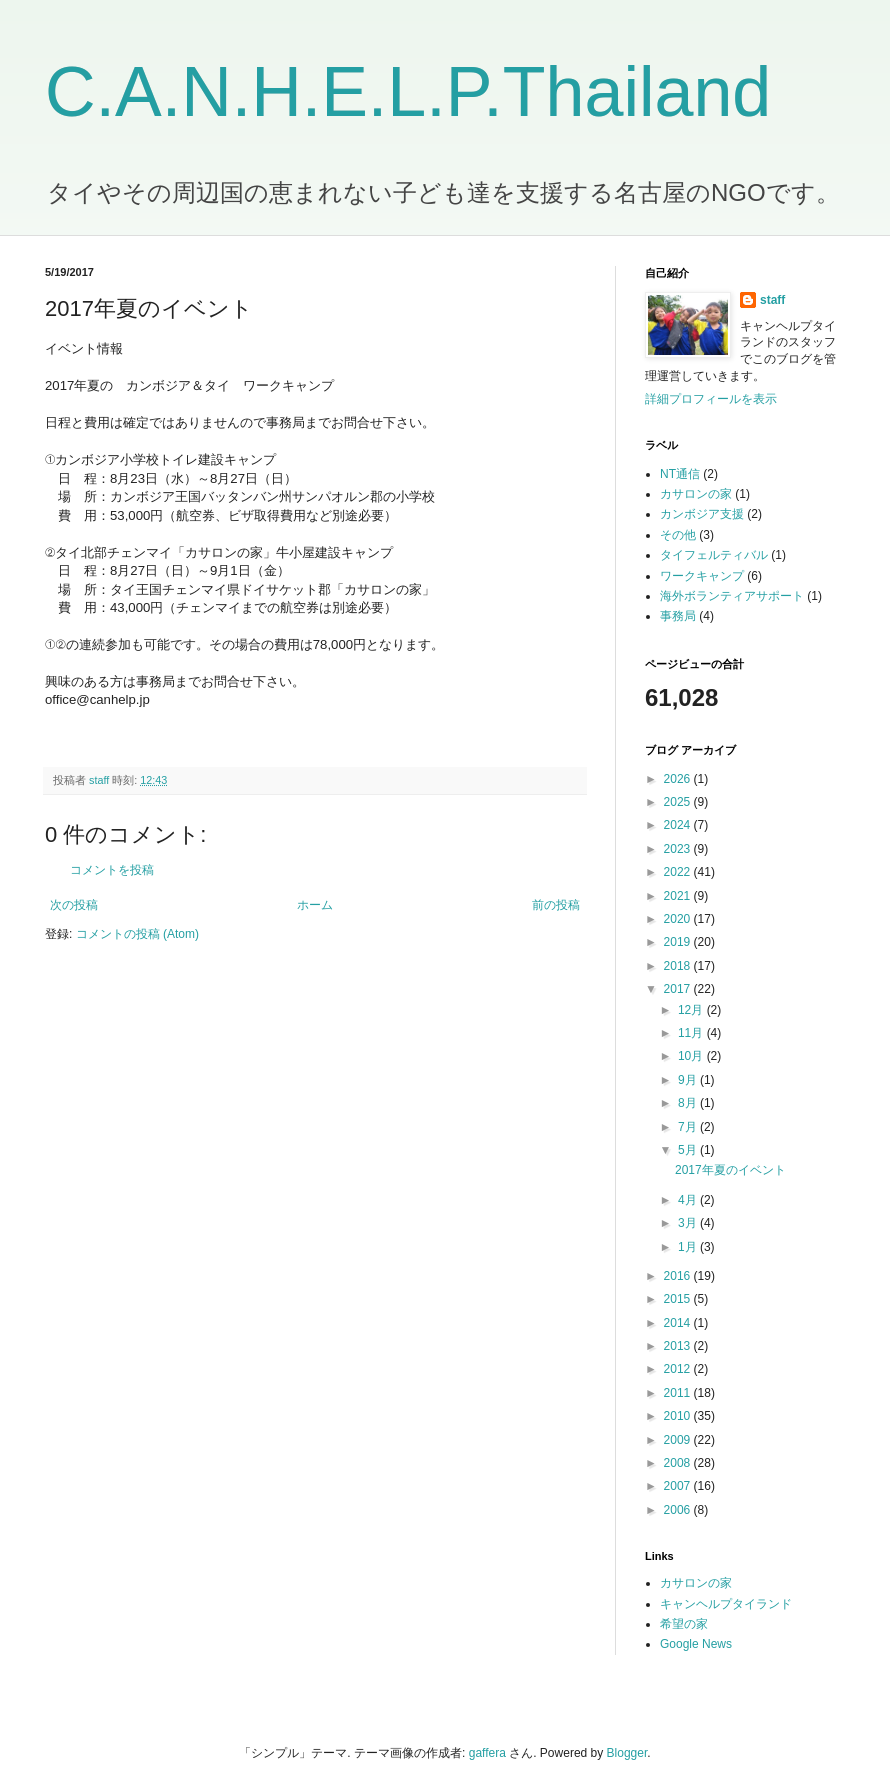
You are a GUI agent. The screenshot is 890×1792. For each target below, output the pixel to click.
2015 (679, 1299)
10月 (692, 1056)
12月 (692, 1010)
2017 (679, 989)
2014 (679, 1323)
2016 (679, 1276)
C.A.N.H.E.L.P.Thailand (408, 92)
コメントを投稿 (112, 870)
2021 (679, 896)
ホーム (315, 905)
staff (772, 300)
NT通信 (680, 474)
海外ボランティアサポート (732, 596)
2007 (679, 1486)
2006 (679, 1510)
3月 (689, 1223)
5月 (689, 1150)
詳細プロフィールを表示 (711, 399)
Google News (696, 1644)
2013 (679, 1346)
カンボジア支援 (702, 514)
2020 (679, 919)
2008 (679, 1463)
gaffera (487, 1753)
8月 (689, 1103)
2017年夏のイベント (730, 1170)
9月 (689, 1080)
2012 (679, 1369)
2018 (679, 966)
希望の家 (684, 1624)
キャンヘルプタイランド (726, 1604)
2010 (679, 1416)
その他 (678, 535)
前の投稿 (556, 905)
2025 (679, 802)
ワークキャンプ (702, 576)
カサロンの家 (696, 494)
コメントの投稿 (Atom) (137, 934)
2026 (679, 779)
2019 (679, 942)
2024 (679, 825)
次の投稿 (74, 905)
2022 (679, 872)
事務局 (678, 616)
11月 (692, 1033)
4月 (689, 1200)
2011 (679, 1393)
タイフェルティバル (714, 555)
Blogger (627, 1753)
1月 (689, 1247)
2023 (679, 849)
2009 (679, 1440)
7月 (689, 1127)
